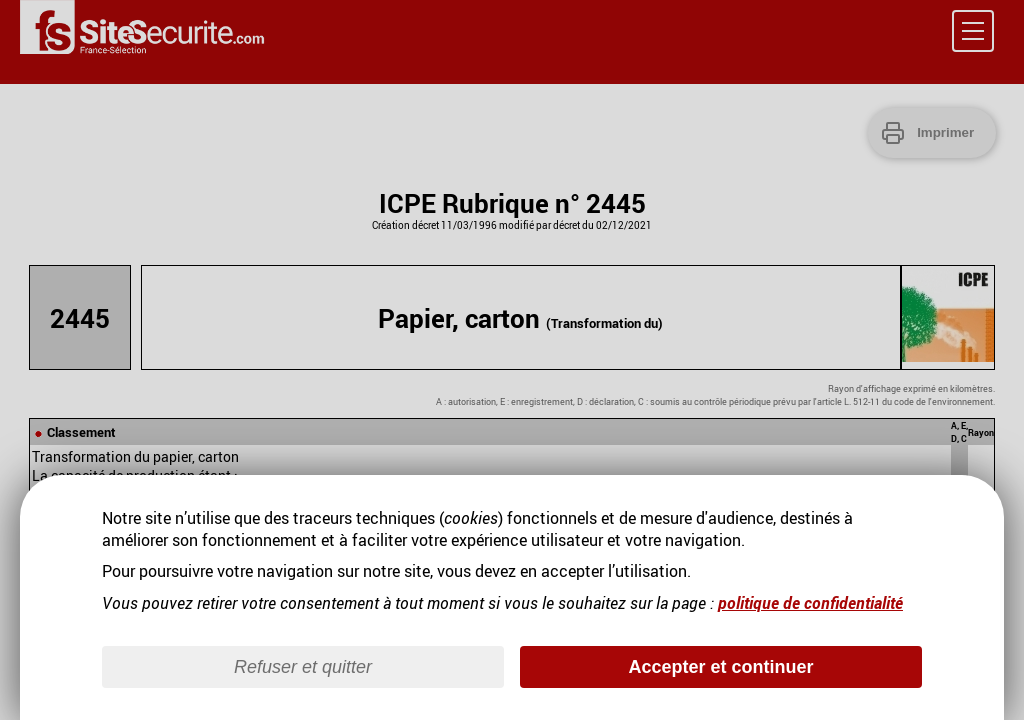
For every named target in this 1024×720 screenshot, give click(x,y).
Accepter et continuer (720, 667)
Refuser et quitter (303, 667)
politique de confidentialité (810, 603)
